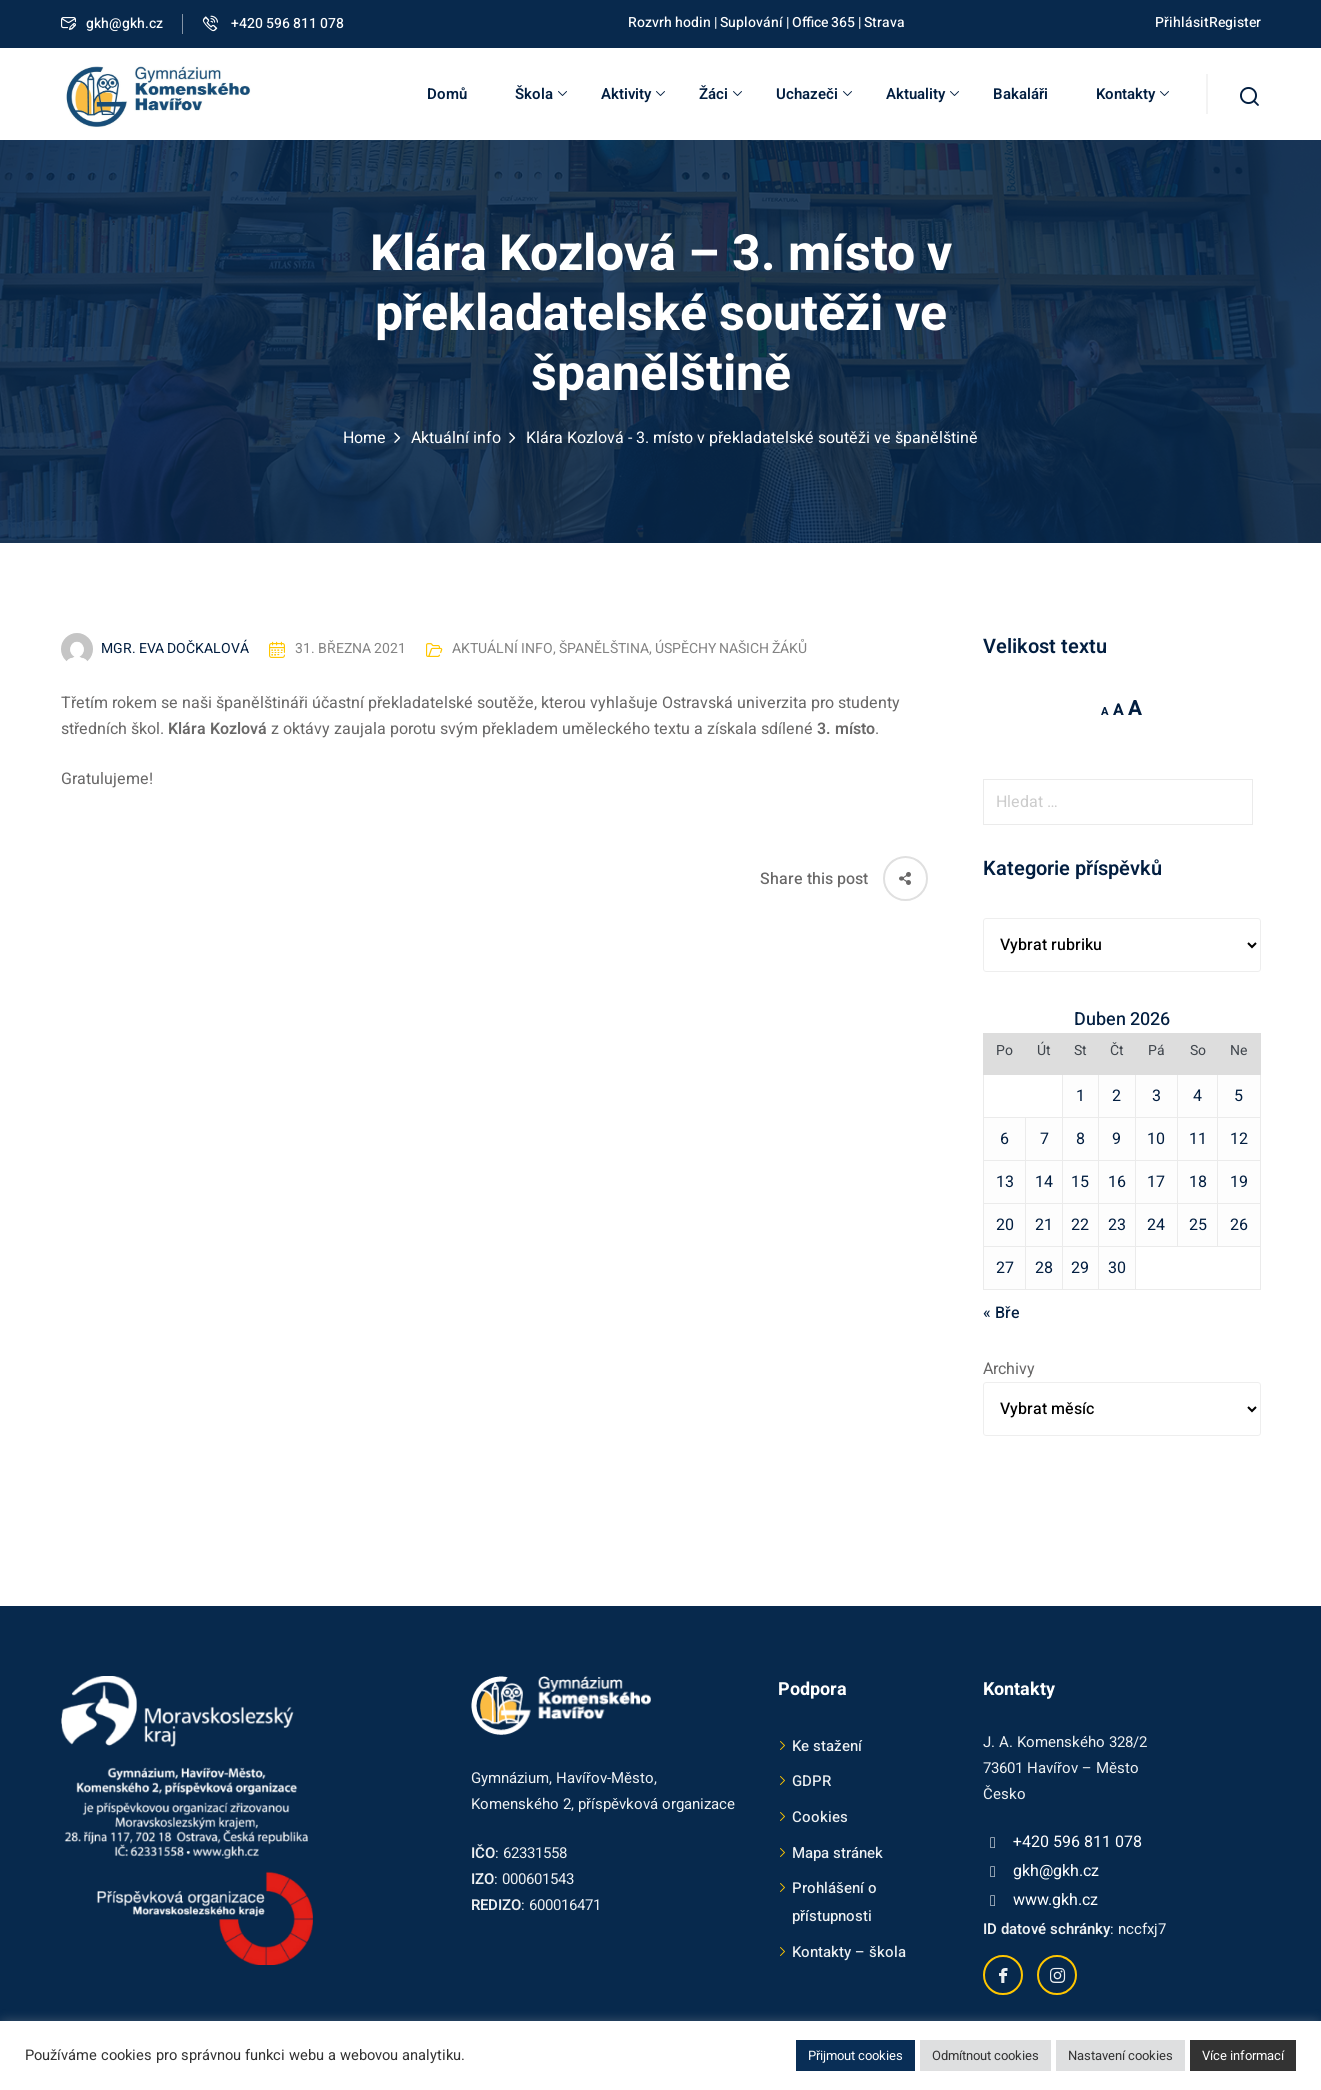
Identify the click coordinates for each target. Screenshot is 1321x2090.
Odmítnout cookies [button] (985, 2055)
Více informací (1243, 2055)
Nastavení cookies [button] (1120, 2055)
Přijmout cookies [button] (855, 2055)
